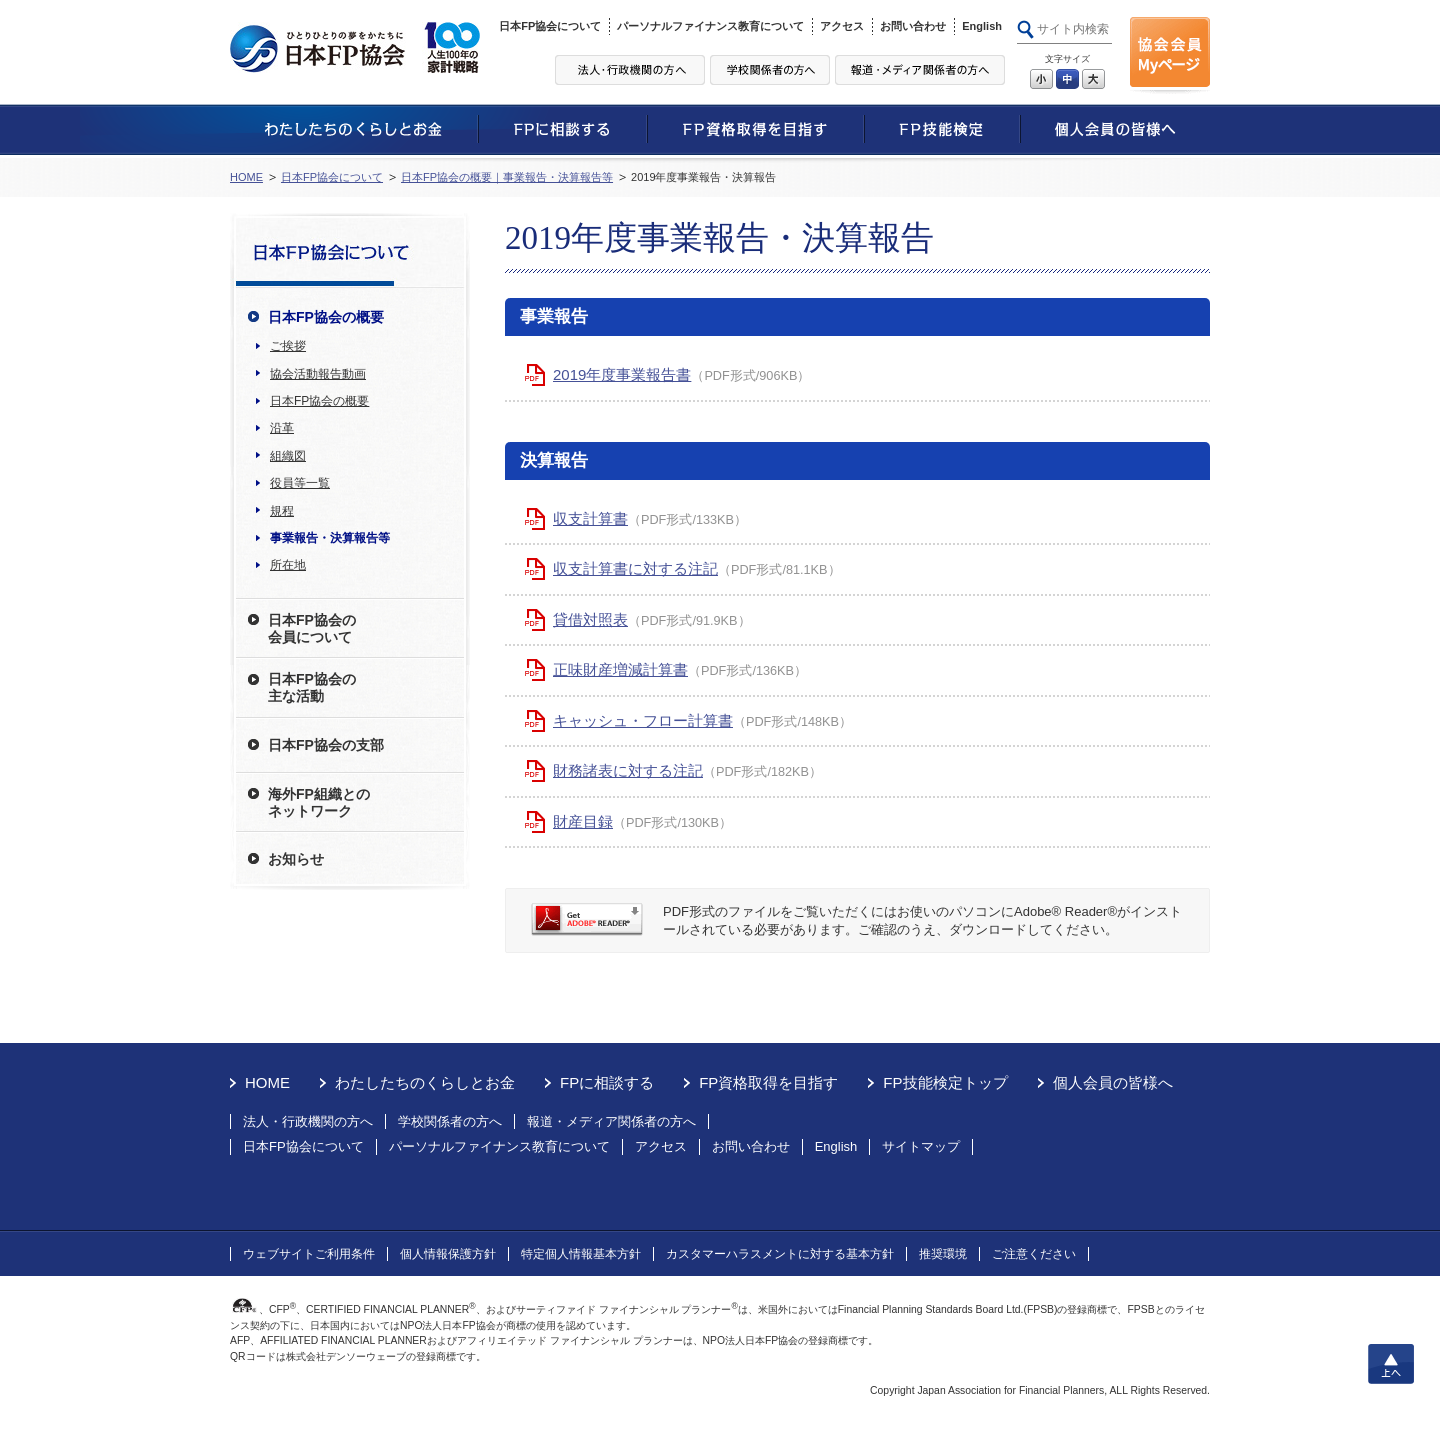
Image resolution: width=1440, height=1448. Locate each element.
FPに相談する (607, 1082)
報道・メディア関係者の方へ (611, 1121)
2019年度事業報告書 (622, 374)
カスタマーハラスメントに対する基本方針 (780, 1254)
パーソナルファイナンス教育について (710, 26)
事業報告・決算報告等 (330, 538)
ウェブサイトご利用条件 (309, 1254)
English (982, 26)
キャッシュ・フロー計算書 (643, 720)
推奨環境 (943, 1254)
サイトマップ (921, 1146)
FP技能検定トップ (945, 1082)
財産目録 (583, 821)
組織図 (288, 456)
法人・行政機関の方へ (308, 1121)
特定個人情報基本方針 (581, 1254)
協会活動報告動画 (318, 374)
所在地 (288, 565)
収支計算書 (590, 518)
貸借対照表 (590, 619)
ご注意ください (1034, 1254)
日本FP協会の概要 (319, 401)
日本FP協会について (550, 26)
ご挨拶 (288, 346)
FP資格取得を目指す (768, 1082)
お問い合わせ (913, 26)
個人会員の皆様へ (1113, 1082)
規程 (282, 511)
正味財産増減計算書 (620, 669)
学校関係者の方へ (450, 1121)
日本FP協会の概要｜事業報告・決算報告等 (507, 177)
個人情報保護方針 (448, 1254)
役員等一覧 (300, 483)
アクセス (842, 26)
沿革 (282, 428)
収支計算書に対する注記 (635, 568)
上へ (1391, 1364)
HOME (246, 177)
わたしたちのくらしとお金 (425, 1082)
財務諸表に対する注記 (628, 770)
